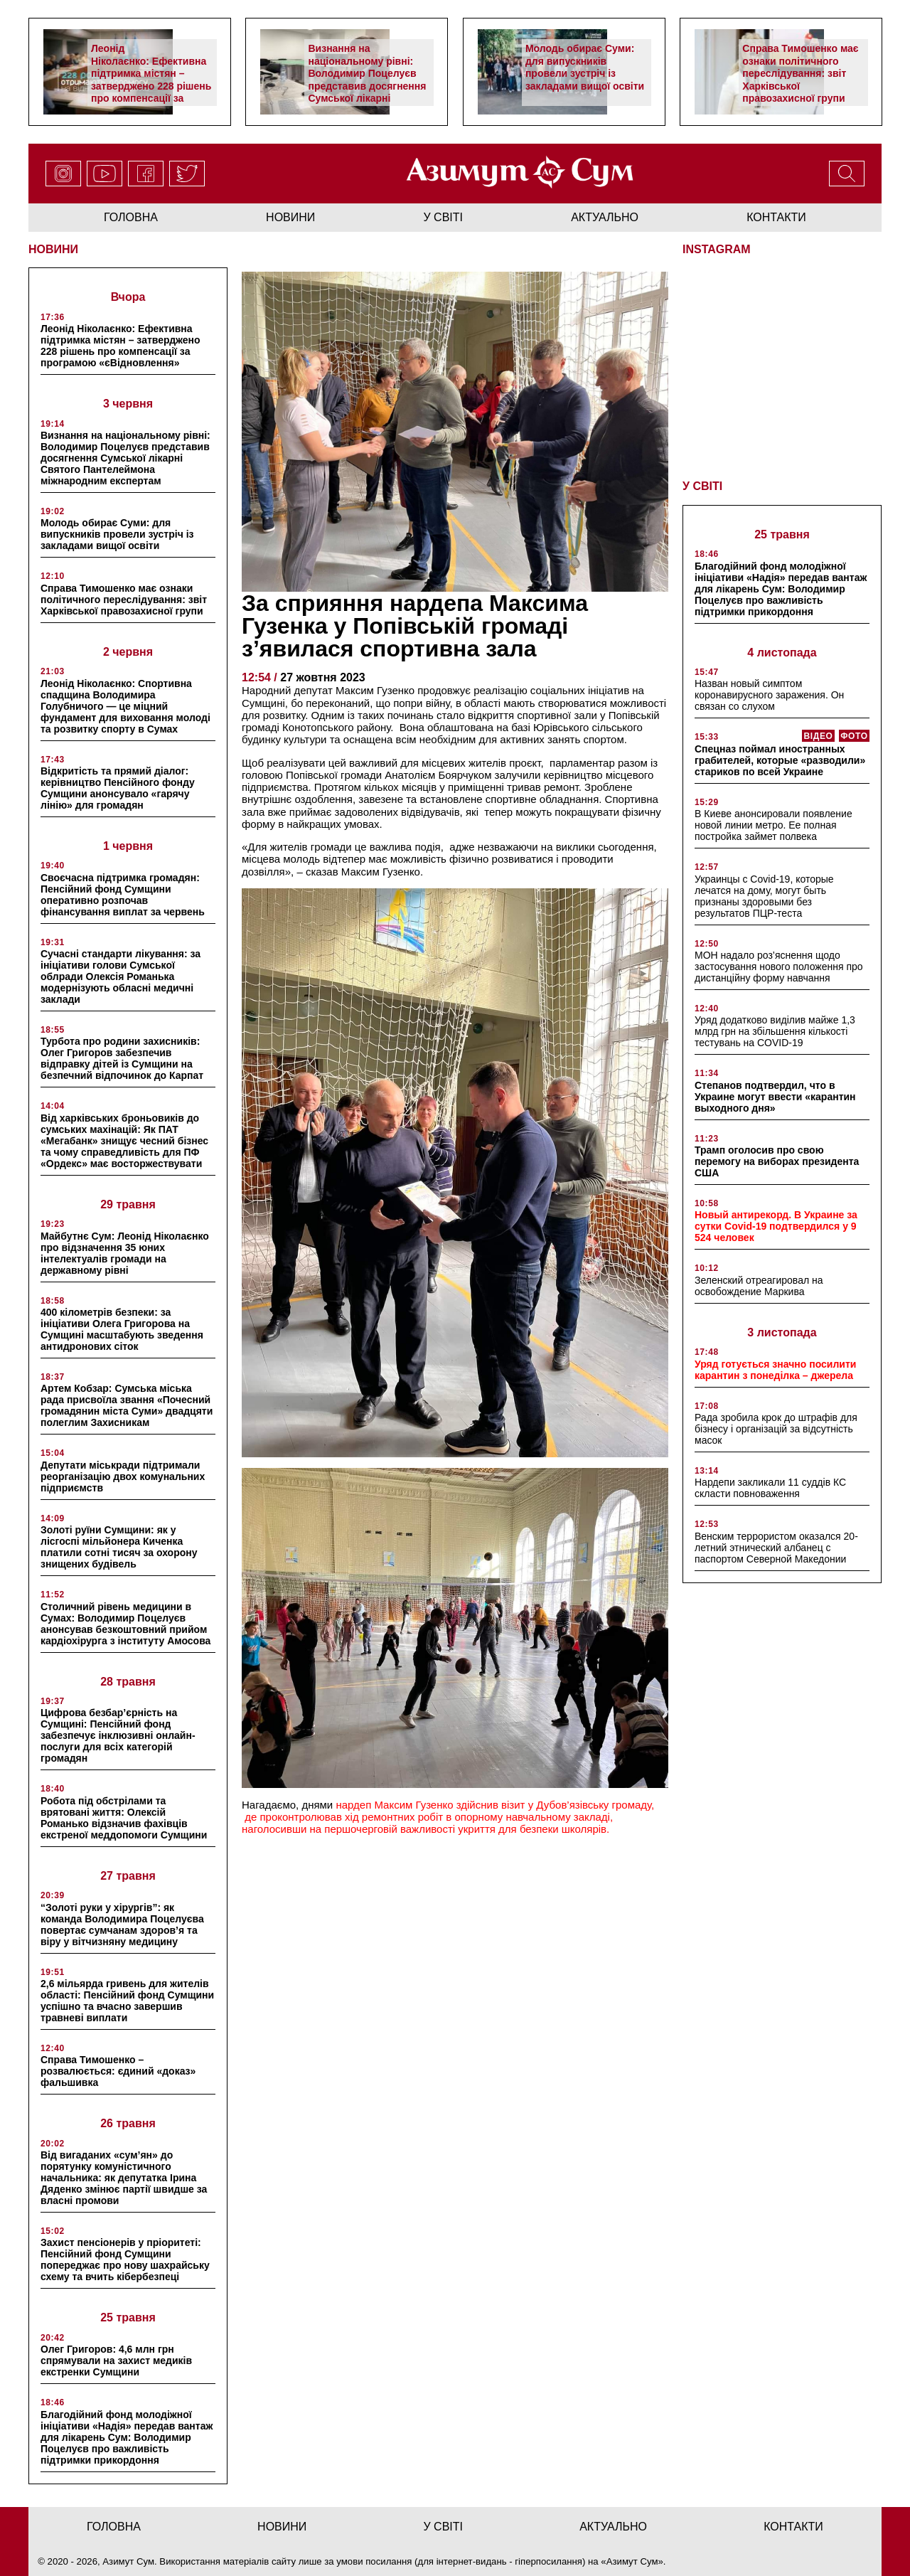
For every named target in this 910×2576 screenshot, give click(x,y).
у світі (444, 217)
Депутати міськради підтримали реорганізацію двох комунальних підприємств (123, 1476)
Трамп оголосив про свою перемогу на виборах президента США (777, 1161)
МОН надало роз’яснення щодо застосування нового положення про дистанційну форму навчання (779, 966)
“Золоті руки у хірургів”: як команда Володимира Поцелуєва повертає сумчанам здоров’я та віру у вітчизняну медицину (122, 1924)
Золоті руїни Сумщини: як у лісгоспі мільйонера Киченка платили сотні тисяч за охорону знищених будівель (119, 1547)
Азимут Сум (632, 2561)
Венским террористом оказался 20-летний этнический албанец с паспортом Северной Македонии (776, 1548)
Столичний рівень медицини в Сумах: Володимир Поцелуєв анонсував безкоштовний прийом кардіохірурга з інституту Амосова (125, 1623)
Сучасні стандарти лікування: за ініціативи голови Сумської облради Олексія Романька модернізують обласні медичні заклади (120, 976)
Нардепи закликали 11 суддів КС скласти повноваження (770, 1487)
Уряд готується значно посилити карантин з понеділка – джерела (775, 1369)
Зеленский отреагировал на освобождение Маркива (759, 1285)
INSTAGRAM (716, 249)
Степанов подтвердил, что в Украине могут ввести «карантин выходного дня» (775, 1097)
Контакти (776, 217)
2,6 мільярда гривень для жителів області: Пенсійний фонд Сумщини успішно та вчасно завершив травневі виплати (127, 2000)
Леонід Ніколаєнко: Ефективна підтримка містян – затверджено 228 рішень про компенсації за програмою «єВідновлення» (151, 86)
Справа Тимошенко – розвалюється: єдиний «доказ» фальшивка (118, 2071)
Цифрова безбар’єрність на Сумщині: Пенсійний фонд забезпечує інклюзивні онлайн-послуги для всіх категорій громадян (118, 1735)
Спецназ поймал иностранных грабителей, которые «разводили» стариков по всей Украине (780, 760)
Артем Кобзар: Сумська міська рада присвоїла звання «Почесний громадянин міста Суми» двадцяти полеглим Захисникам (127, 1405)
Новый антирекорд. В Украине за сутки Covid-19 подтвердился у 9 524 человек (776, 1226)
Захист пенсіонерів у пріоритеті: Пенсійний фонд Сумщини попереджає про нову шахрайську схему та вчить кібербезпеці (125, 2259)
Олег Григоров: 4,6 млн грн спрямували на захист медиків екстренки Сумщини (116, 2360)
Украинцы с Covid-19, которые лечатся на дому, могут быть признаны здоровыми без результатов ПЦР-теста (764, 896)
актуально (604, 217)
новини (290, 217)
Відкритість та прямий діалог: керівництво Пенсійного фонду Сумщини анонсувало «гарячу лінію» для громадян (118, 788)
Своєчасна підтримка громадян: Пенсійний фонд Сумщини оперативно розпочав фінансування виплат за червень (123, 894)
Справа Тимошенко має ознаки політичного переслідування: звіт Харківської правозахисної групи (800, 73)
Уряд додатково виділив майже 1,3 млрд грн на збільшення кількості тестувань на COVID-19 (775, 1031)
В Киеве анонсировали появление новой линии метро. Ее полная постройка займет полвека (773, 825)
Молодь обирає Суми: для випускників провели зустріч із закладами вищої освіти (584, 67)
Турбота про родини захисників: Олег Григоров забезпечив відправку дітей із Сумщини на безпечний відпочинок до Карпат (122, 1058)
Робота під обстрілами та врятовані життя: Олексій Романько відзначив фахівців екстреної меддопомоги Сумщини (124, 1818)
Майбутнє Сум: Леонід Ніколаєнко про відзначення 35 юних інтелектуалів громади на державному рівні (125, 1253)
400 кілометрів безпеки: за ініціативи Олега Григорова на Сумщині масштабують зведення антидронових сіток (122, 1329)
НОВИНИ (53, 249)
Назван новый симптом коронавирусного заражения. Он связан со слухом (769, 695)
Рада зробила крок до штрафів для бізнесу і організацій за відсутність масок (776, 1429)
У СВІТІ (702, 486)
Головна (131, 217)
